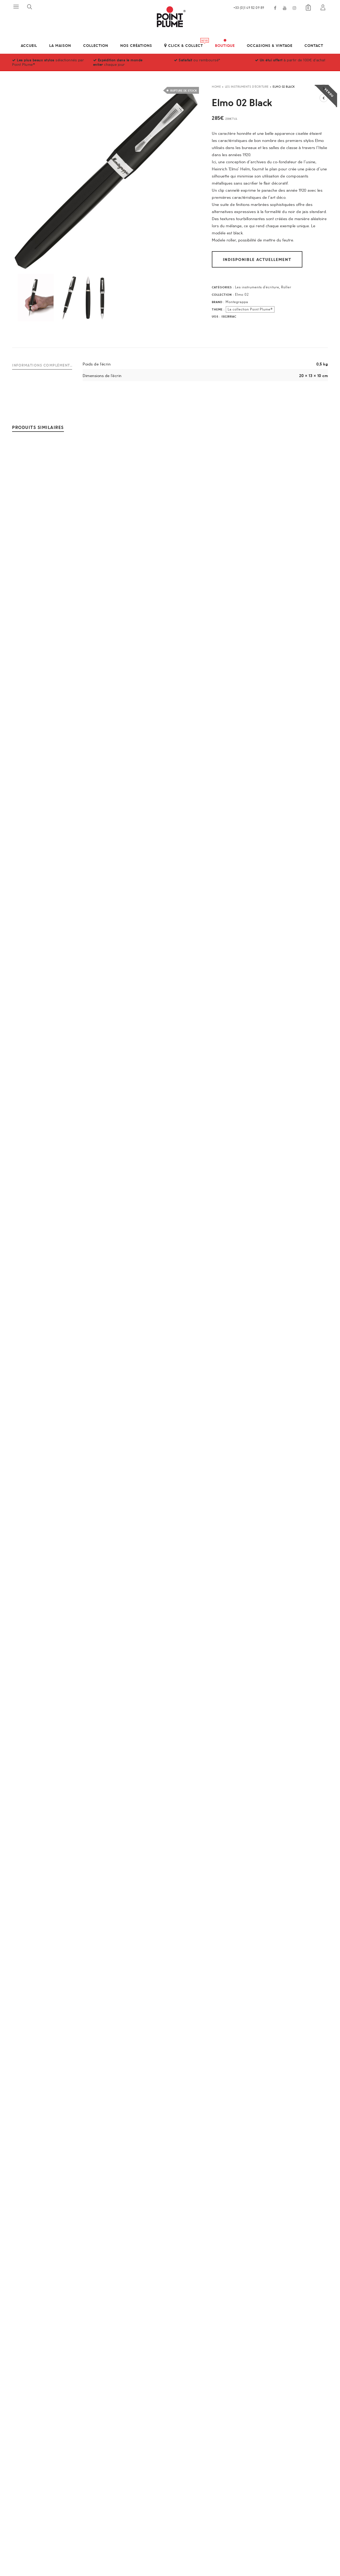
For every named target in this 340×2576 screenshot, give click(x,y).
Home (216, 86)
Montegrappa (237, 301)
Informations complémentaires (42, 365)
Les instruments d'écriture (247, 86)
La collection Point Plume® (250, 309)
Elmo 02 (242, 294)
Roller (286, 287)
